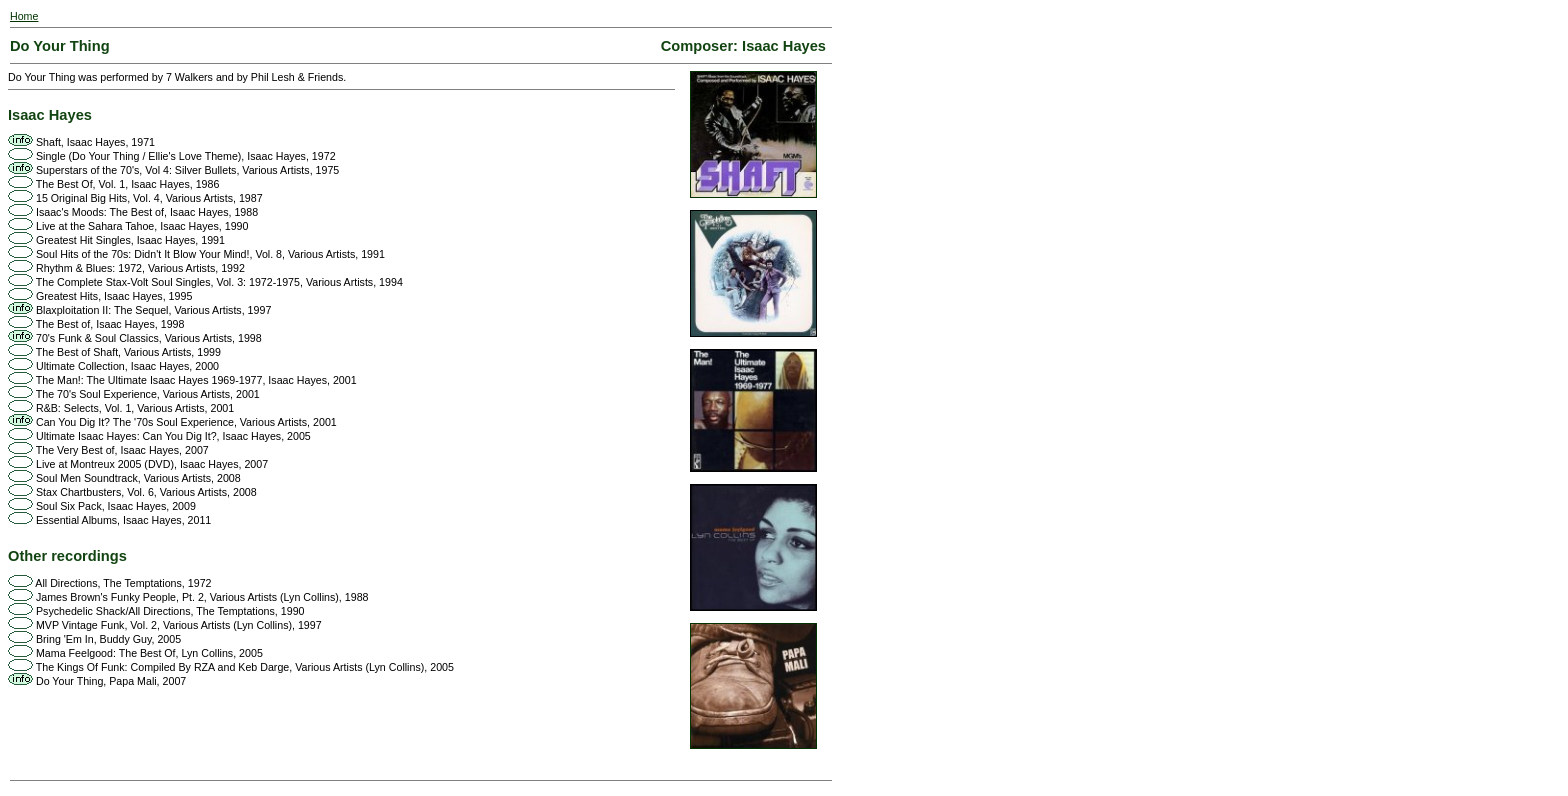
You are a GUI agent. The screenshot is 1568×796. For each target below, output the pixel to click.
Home (24, 16)
